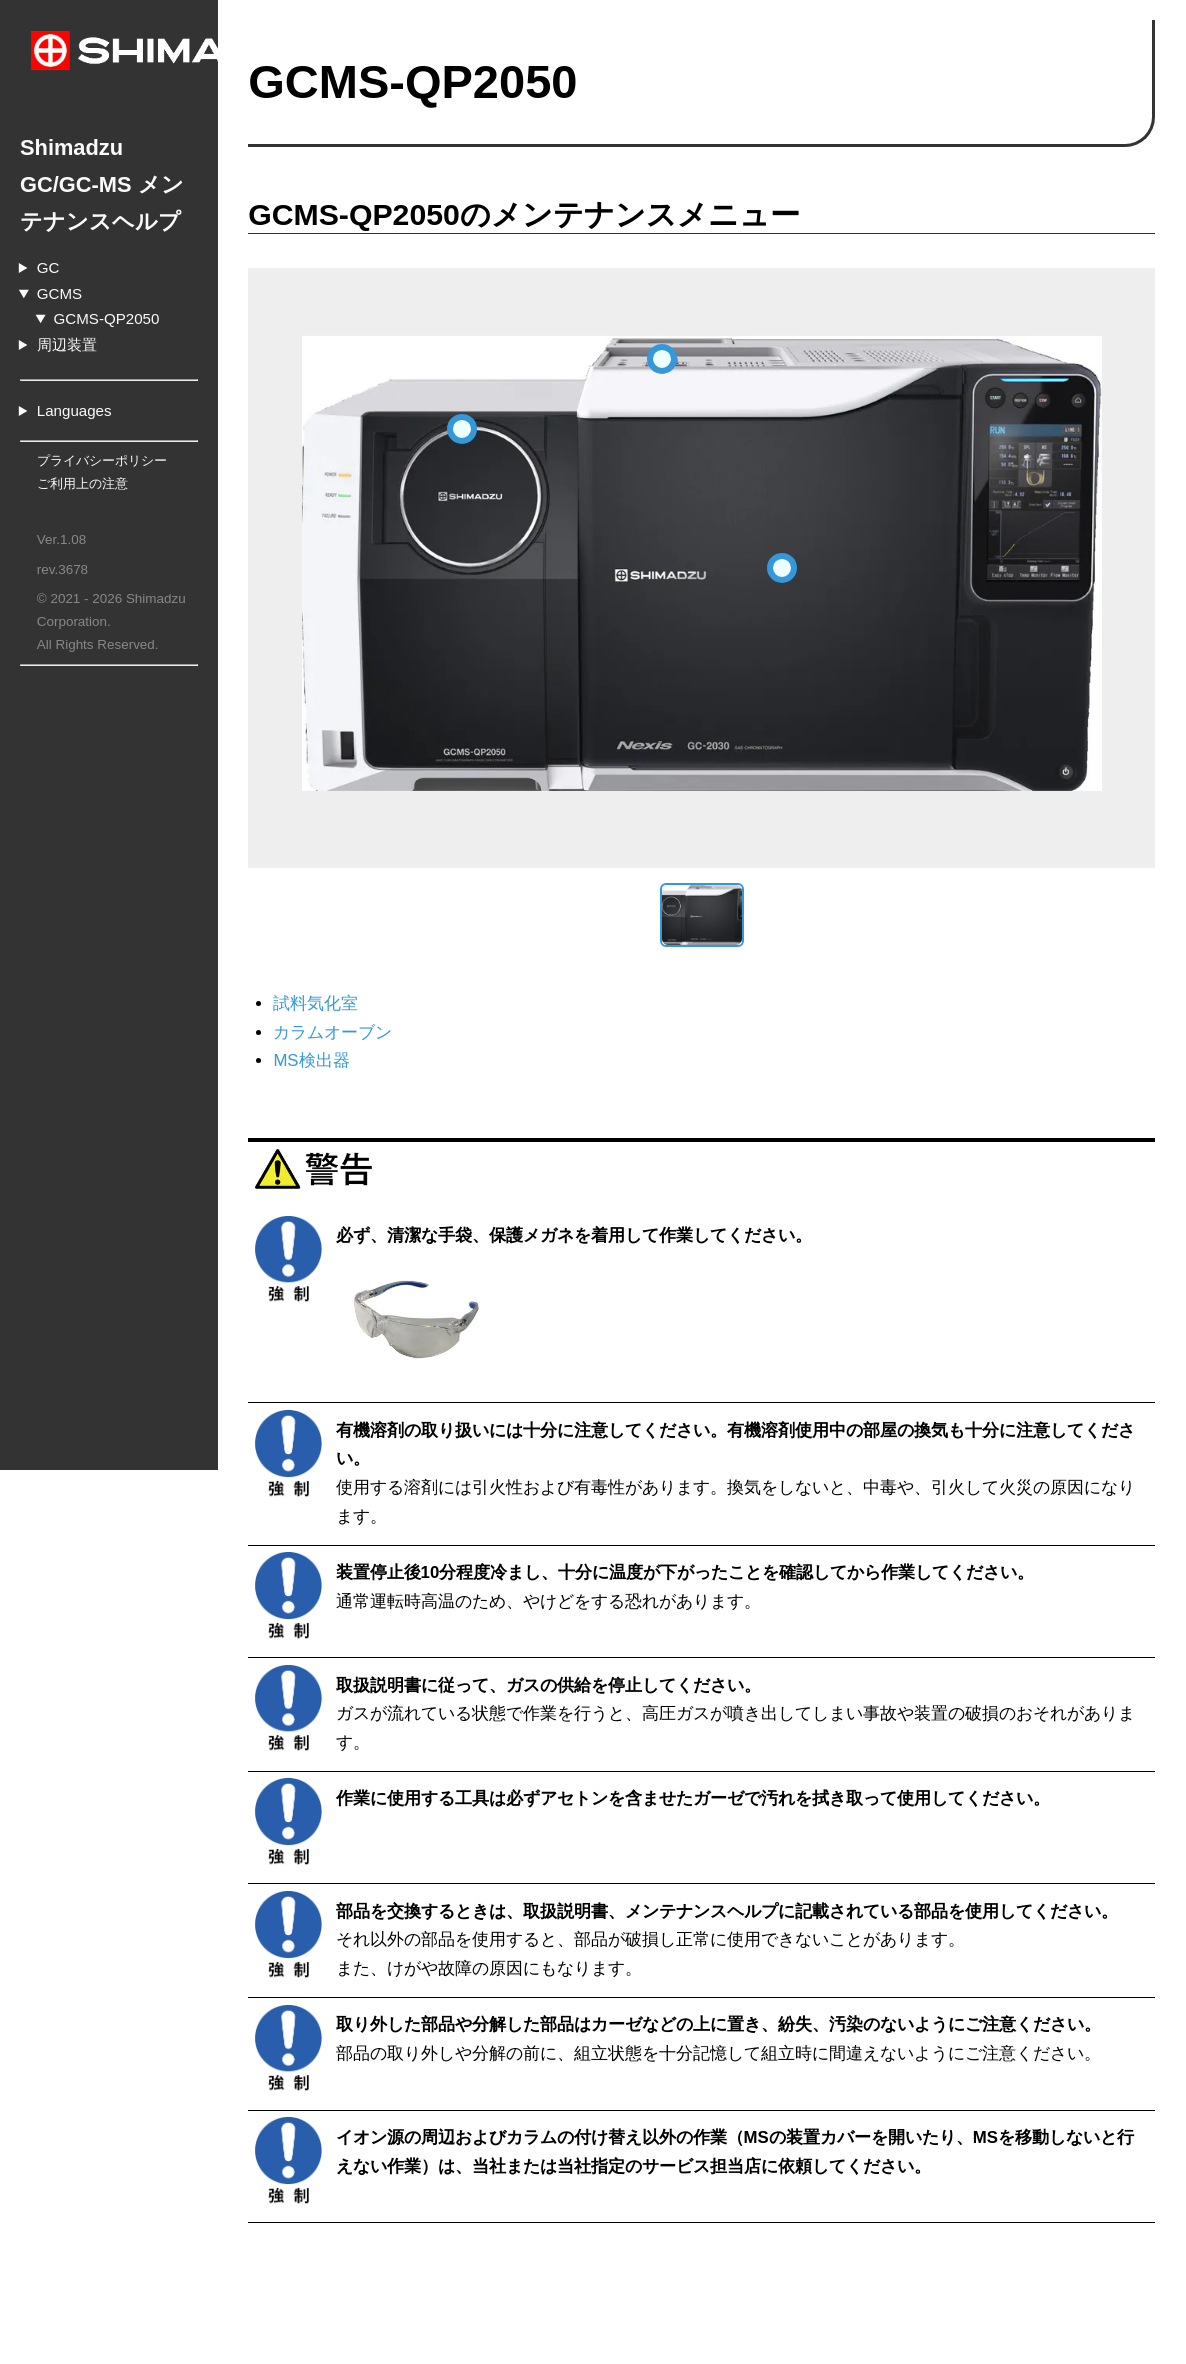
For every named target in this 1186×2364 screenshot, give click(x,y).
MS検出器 (453, 1060)
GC (48, 230)
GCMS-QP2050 (107, 281)
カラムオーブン (474, 1032)
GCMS (59, 256)
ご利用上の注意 (82, 446)
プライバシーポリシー (102, 423)
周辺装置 (67, 307)
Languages (74, 373)
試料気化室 (457, 1003)
